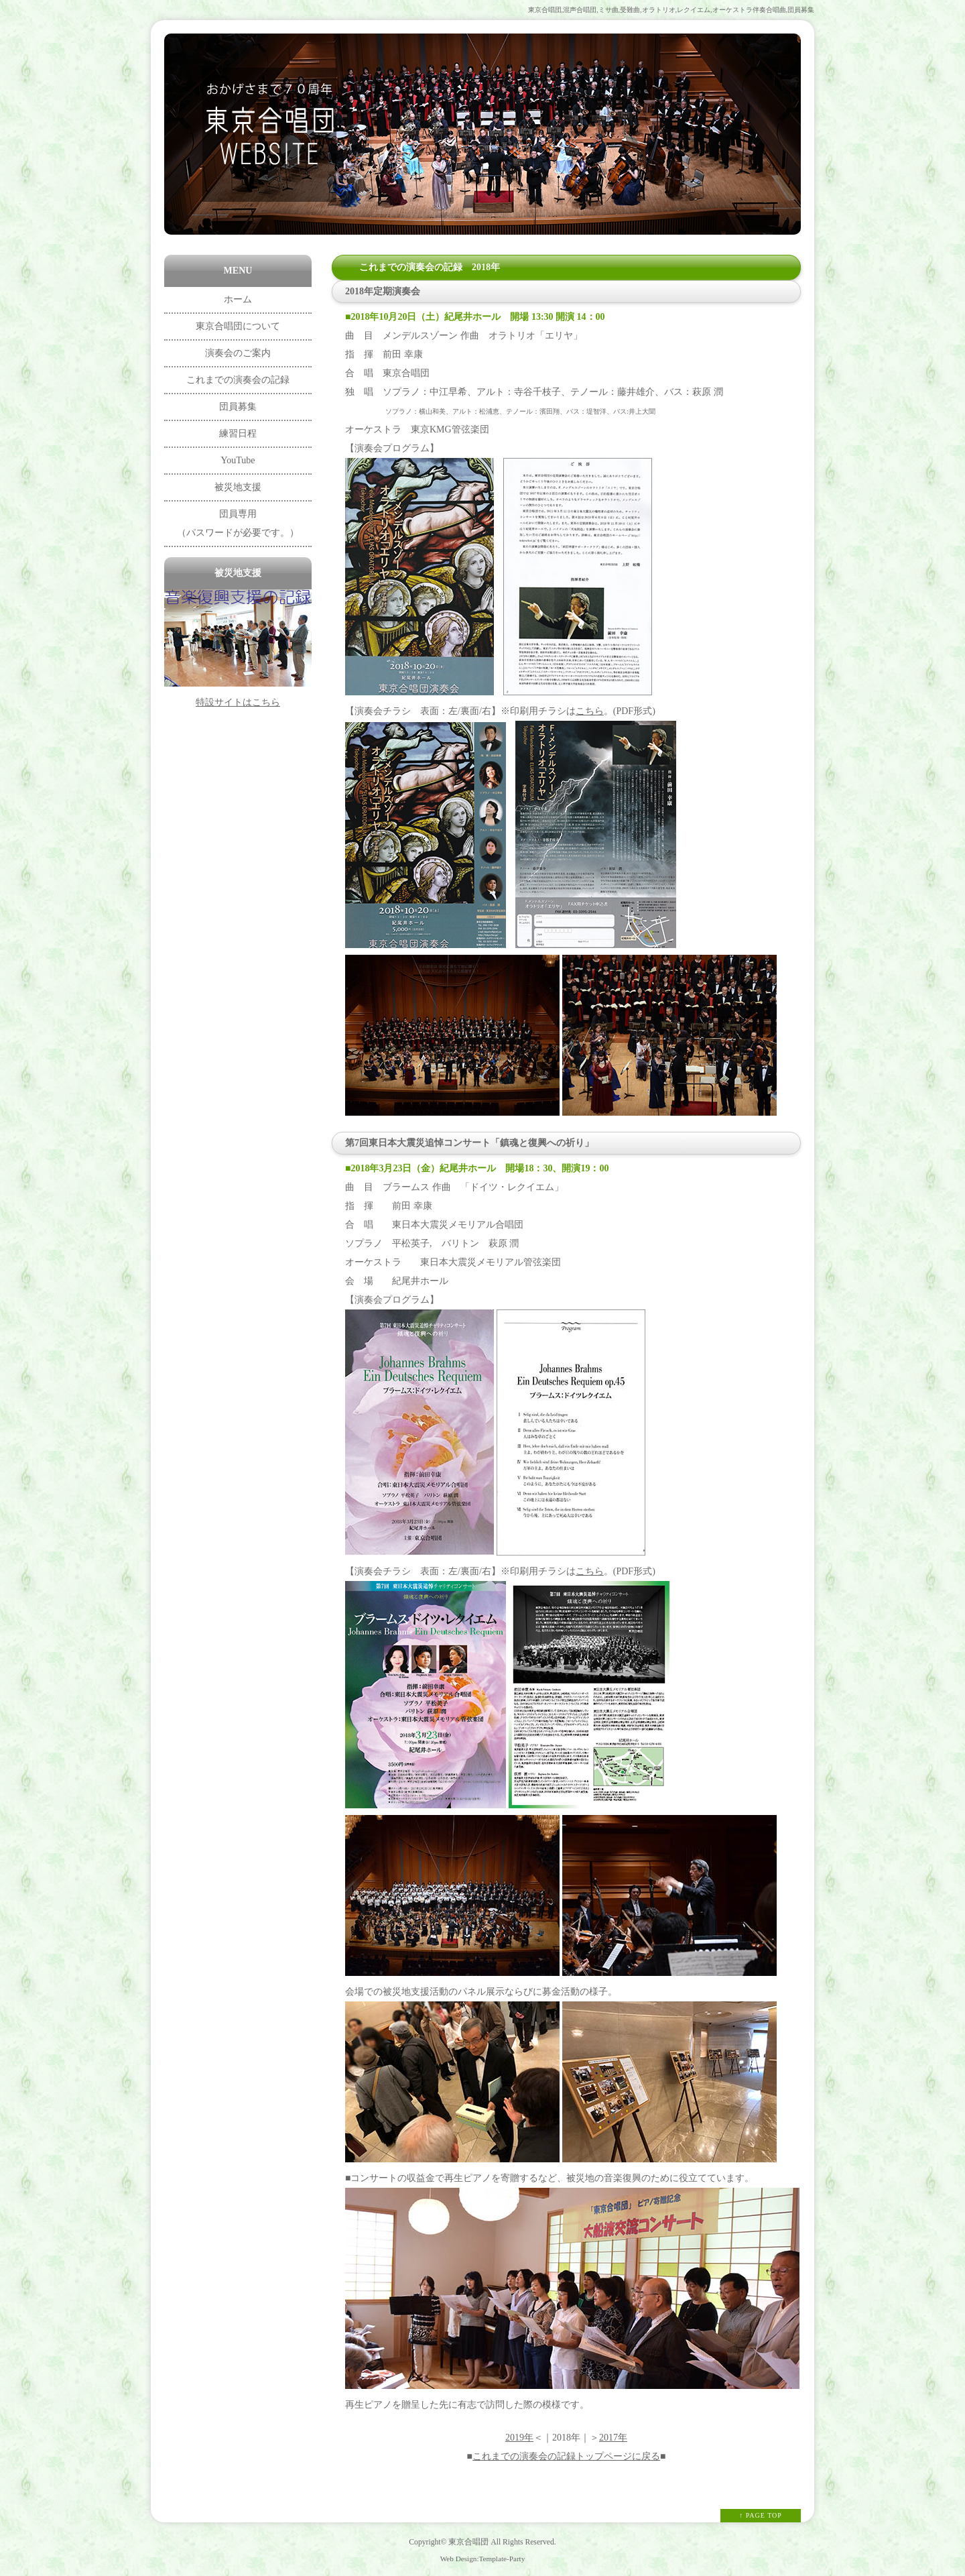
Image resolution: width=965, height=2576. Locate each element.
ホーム (238, 299)
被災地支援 (237, 487)
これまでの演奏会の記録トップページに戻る (566, 2456)
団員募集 (238, 407)
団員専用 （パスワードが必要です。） (238, 523)
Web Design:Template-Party (482, 2559)
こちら (590, 711)
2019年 (519, 2438)
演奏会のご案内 (238, 353)
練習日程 (238, 433)
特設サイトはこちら (238, 702)
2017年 (613, 2438)
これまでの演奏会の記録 (238, 380)
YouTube (238, 460)
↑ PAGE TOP (760, 2515)
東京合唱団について (238, 326)
